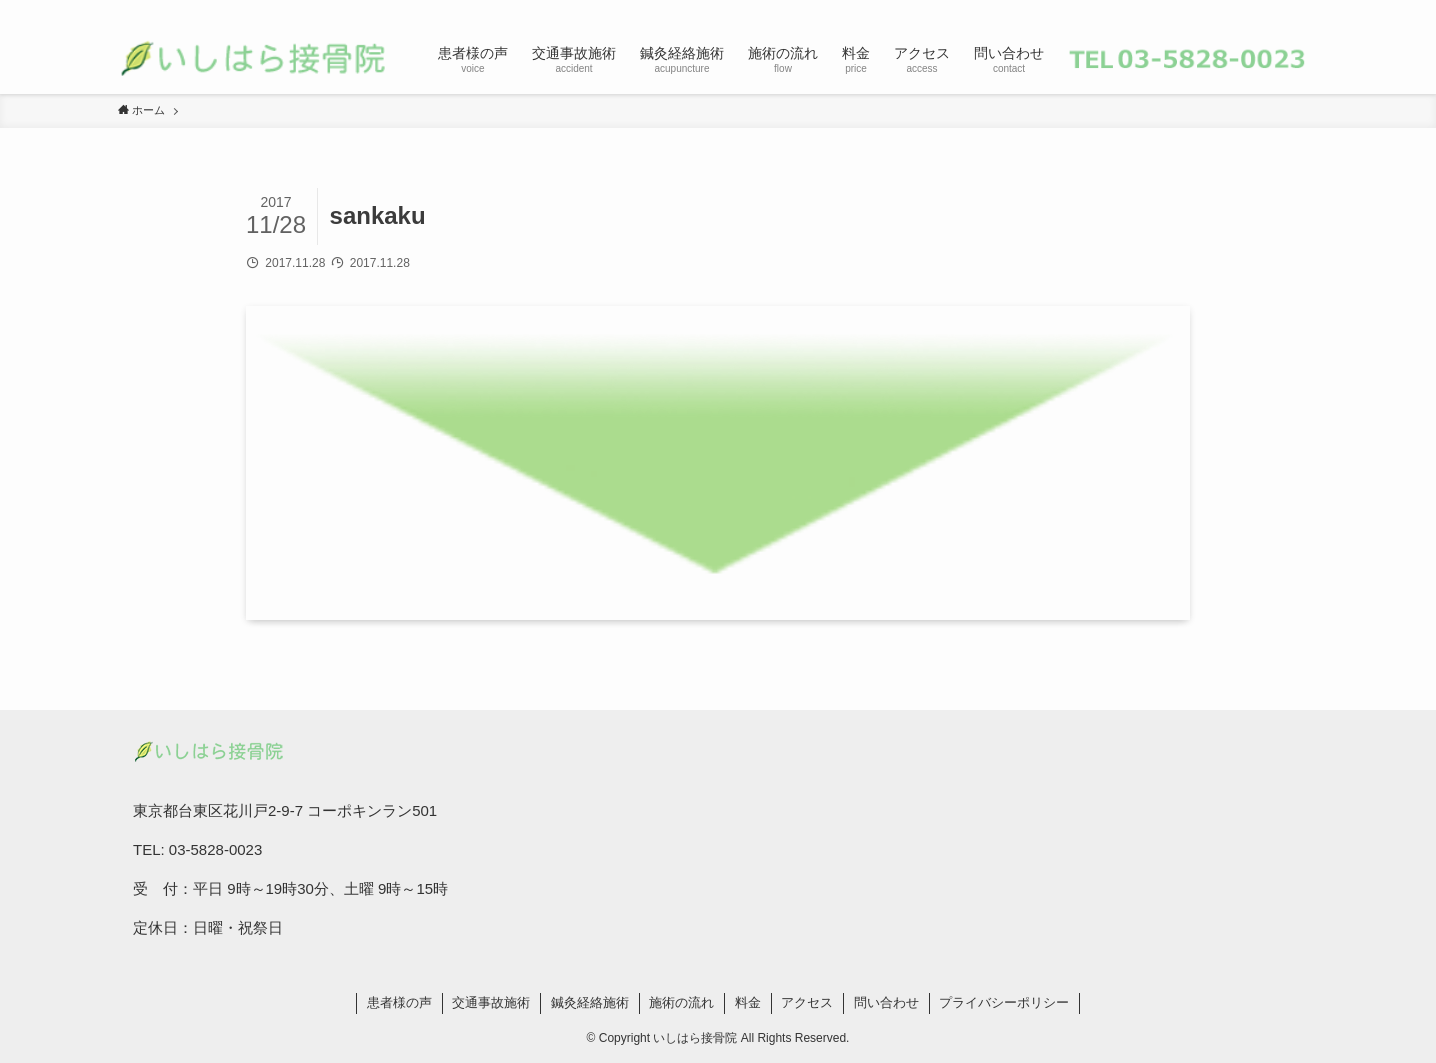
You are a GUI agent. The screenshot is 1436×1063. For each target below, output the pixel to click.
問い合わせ (886, 1002)
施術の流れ (681, 1002)
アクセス (807, 1002)
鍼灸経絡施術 (590, 1002)
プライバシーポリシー (1004, 1002)
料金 (748, 1002)
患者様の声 (399, 1002)
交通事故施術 (491, 1002)
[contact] (1279, 11)
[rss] (1253, 11)
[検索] (1305, 11)
